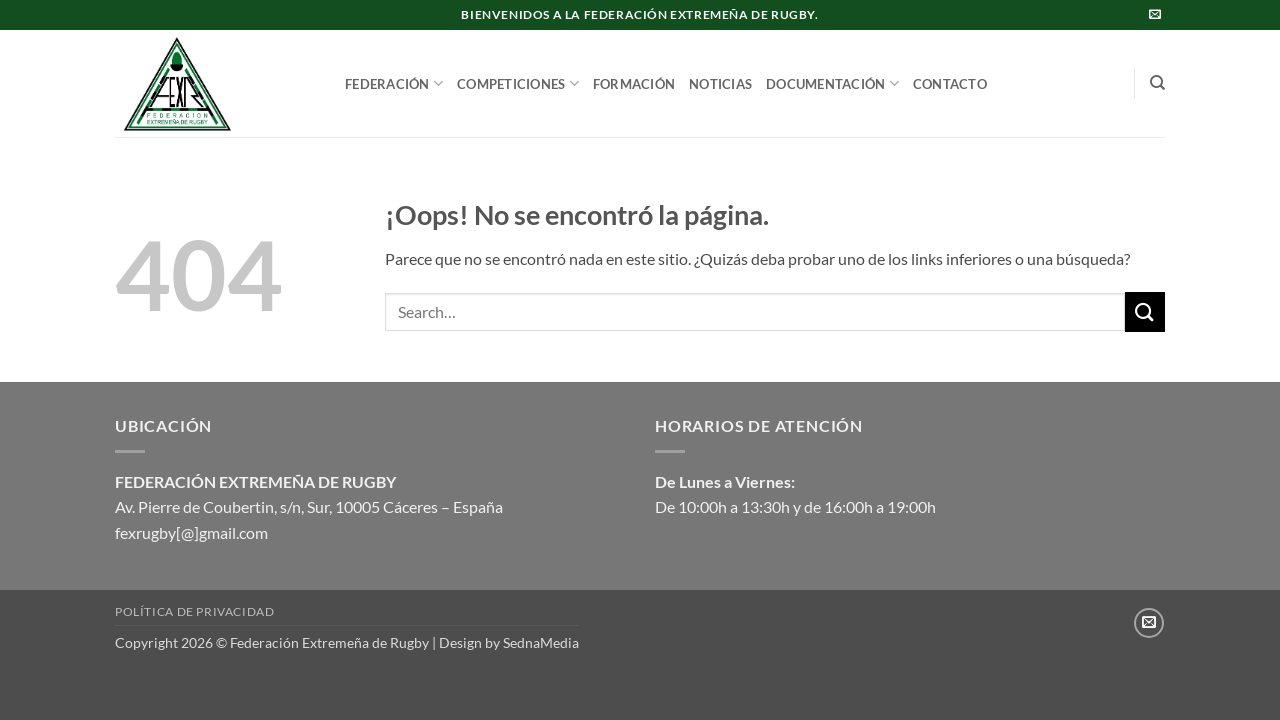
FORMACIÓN (634, 84)
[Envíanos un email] (1155, 15)
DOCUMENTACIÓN (832, 83)
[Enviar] (1145, 311)
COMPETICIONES (518, 83)
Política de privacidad (194, 611)
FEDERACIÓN (394, 83)
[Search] (1157, 83)
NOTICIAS (720, 84)
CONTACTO (950, 84)
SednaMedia (541, 642)
